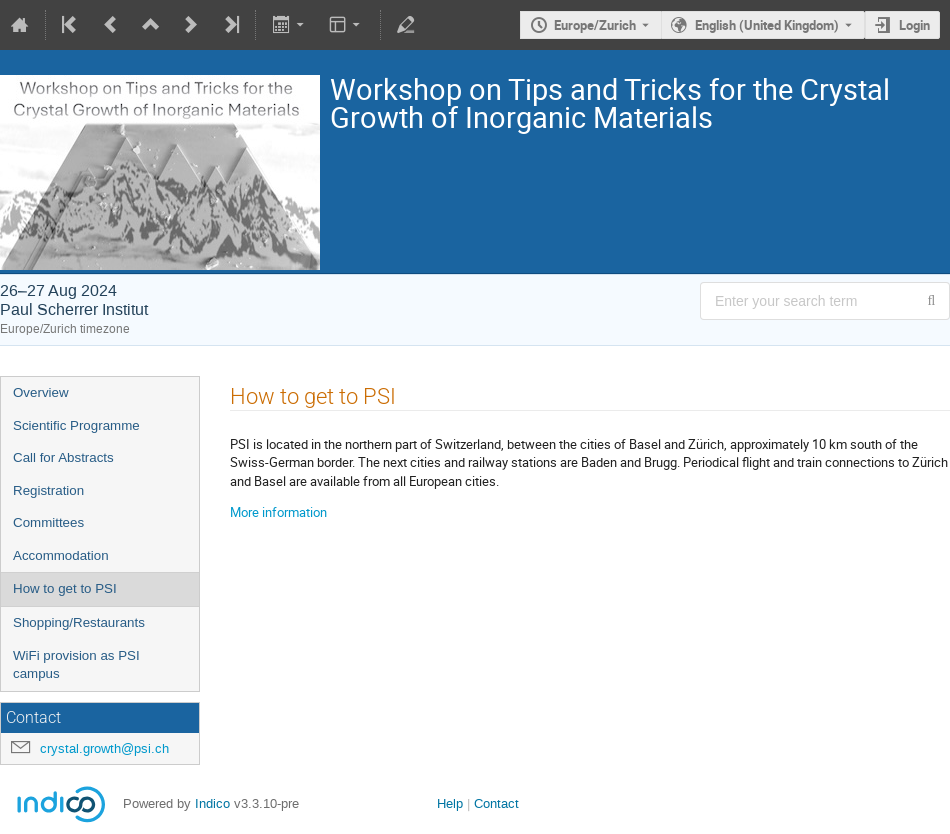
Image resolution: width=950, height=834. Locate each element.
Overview (41, 392)
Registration (48, 490)
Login (914, 25)
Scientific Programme (76, 425)
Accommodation (61, 555)
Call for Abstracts (63, 457)
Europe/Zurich (595, 25)
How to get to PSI (65, 588)
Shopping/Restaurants (79, 622)
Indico (212, 803)
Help (450, 803)
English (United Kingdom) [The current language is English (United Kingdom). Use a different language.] (767, 25)
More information (278, 512)
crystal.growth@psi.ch (104, 748)
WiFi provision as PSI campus (76, 665)
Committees (48, 522)
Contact (496, 803)
